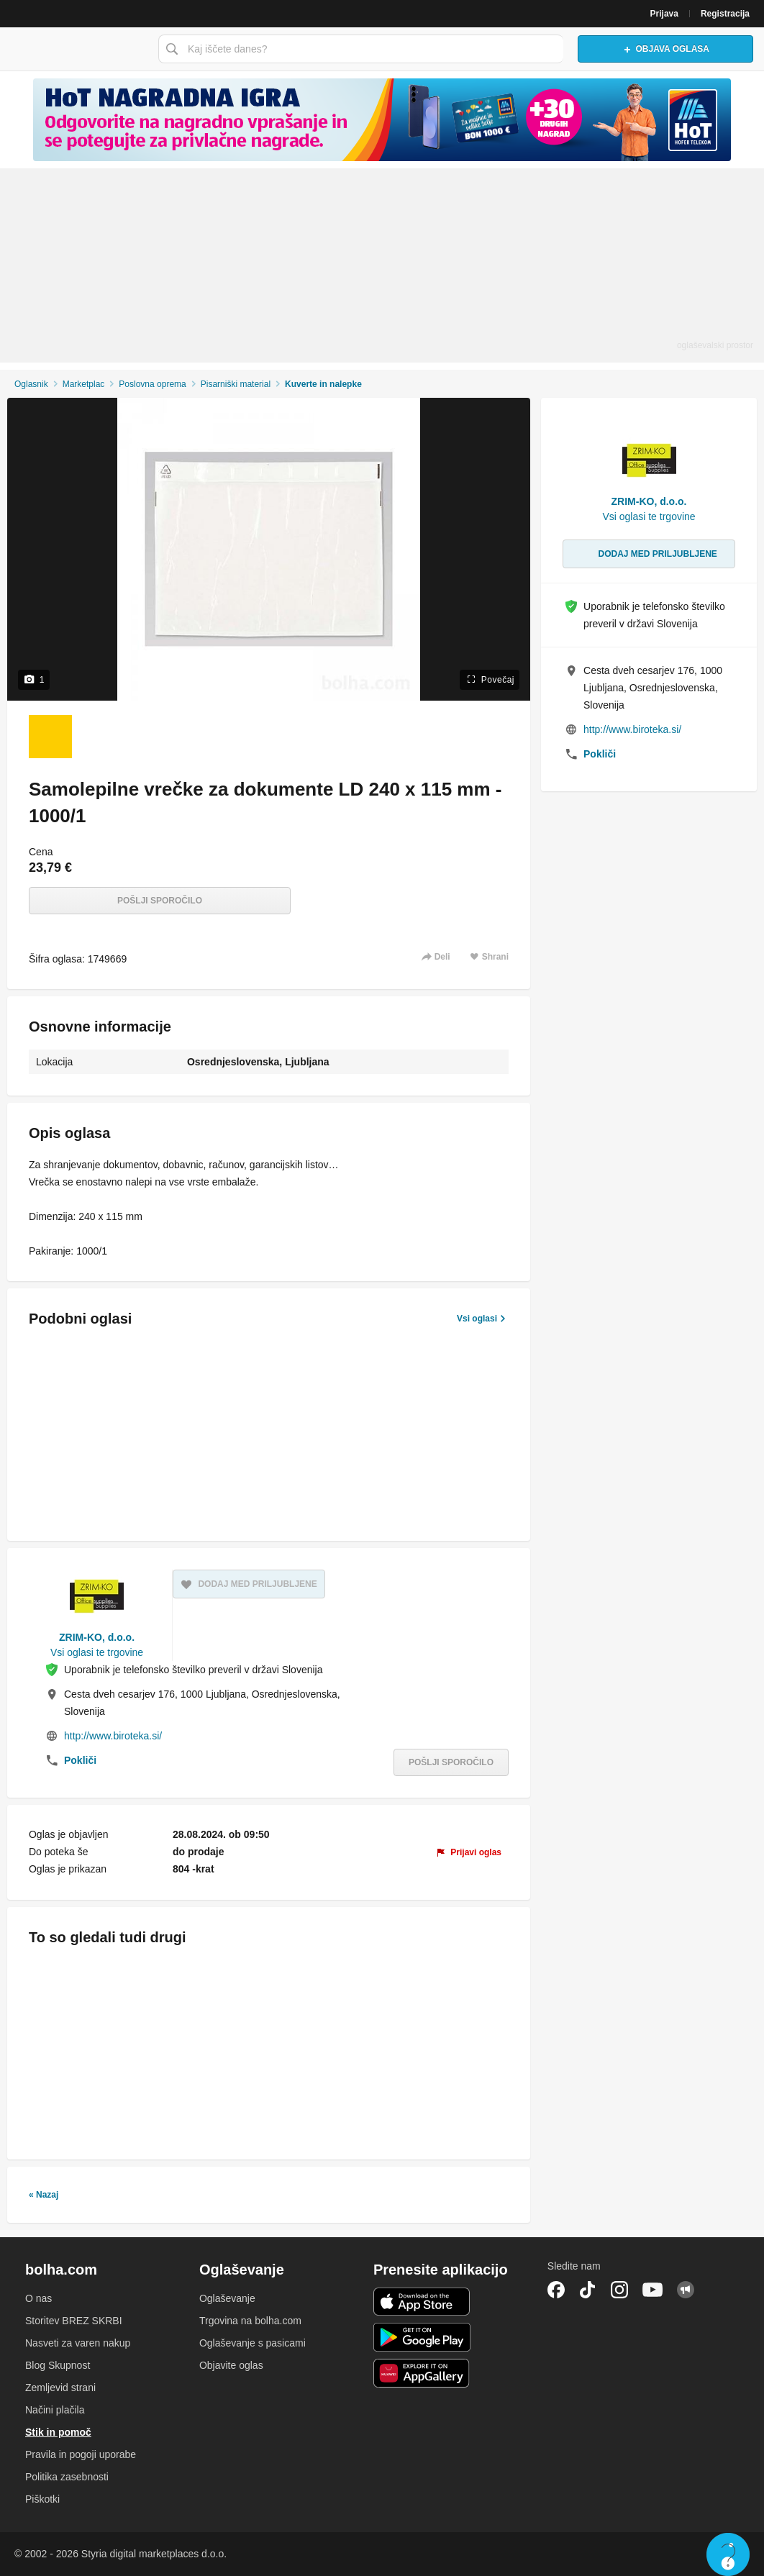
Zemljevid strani (60, 2387)
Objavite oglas (231, 2365)
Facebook (556, 2289)
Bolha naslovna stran (75, 48)
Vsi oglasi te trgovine (96, 1652)
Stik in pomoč (58, 2432)
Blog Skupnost (57, 2365)
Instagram (619, 2289)
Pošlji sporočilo (159, 901)
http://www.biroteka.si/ (113, 1736)
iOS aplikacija (421, 2302)
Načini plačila (54, 2410)
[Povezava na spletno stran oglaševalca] (382, 119)
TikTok (587, 2289)
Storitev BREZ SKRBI (73, 2320)
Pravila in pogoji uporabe (80, 2454)
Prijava (664, 14)
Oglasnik (31, 384)
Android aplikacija (421, 2337)
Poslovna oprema (152, 384)
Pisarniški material (235, 384)
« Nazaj (43, 2195)
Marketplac (84, 384)
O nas (38, 2298)
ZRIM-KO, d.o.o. (97, 1637)
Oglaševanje (227, 2298)
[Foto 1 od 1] (50, 736)
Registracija (725, 14)
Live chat (728, 2554)
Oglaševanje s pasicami (252, 2343)
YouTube (652, 2289)
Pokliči (80, 1760)
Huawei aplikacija (421, 2373)
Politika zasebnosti (67, 2476)
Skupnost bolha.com (685, 2289)
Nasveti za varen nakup (77, 2343)
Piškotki (42, 2499)
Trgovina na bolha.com (250, 2320)
